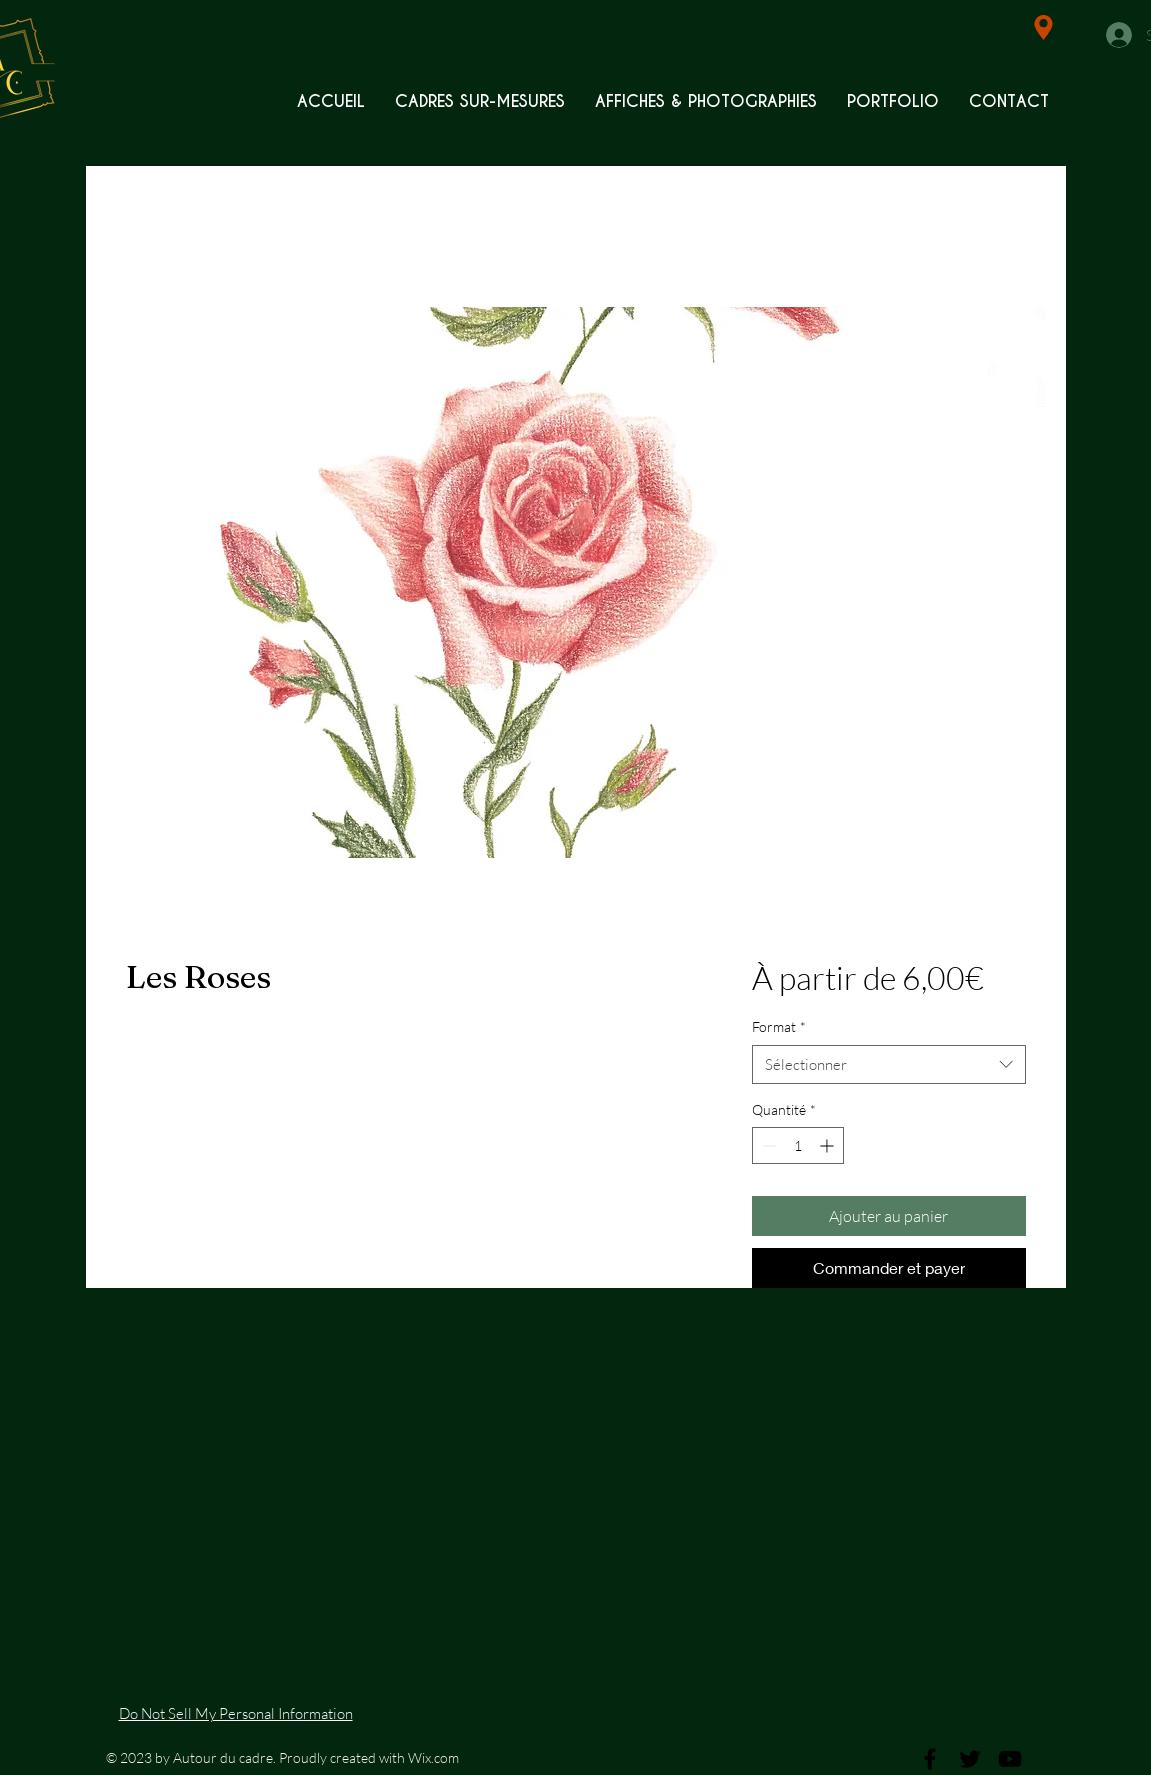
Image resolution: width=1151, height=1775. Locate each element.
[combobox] (888, 1064)
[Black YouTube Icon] (1010, 1759)
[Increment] (828, 1145)
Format (779, 1026)
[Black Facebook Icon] (930, 1759)
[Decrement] (767, 1145)
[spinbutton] (798, 1145)
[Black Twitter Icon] (970, 1759)
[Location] (1043, 27)
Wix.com (433, 1757)
